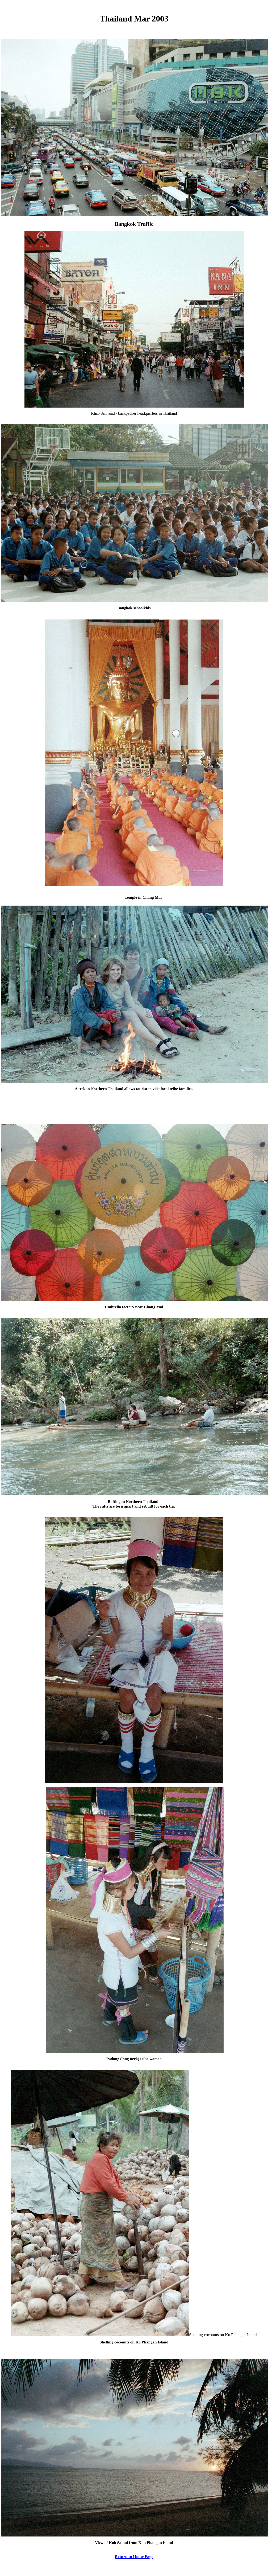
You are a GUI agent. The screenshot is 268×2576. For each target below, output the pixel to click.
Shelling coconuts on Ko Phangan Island (134, 2334)
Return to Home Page (134, 2556)
